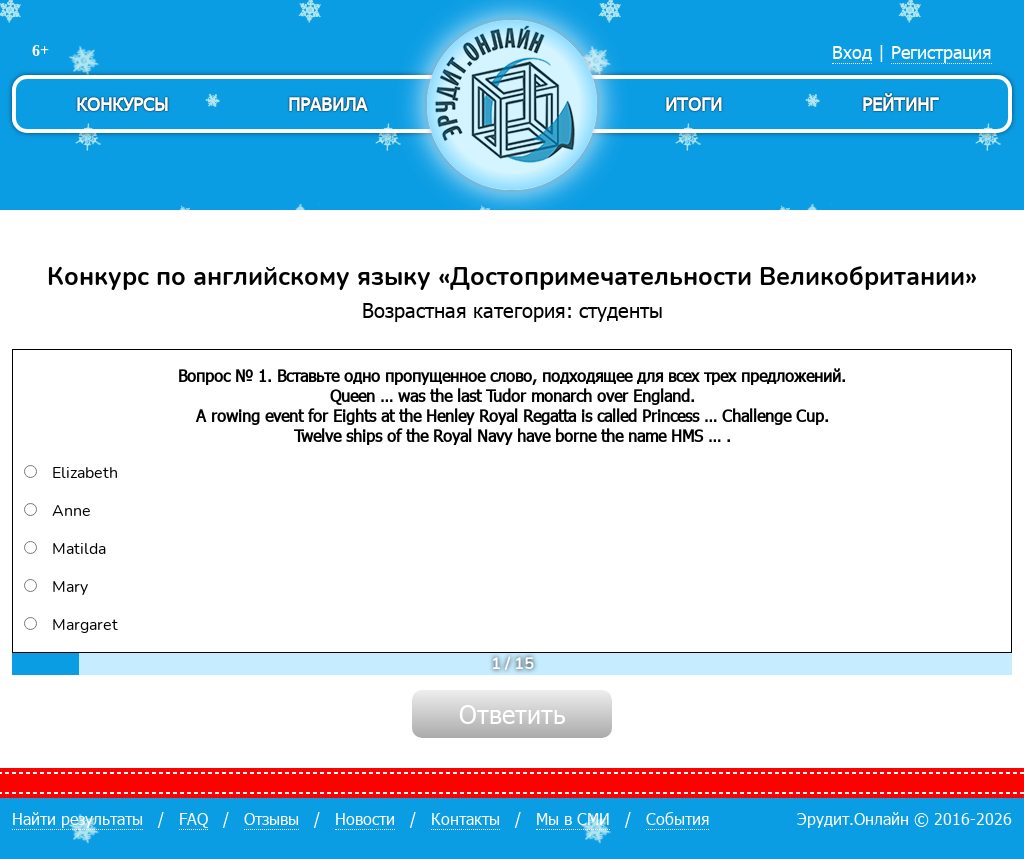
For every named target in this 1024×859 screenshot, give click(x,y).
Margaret (71, 625)
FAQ (193, 818)
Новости (365, 818)
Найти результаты (77, 818)
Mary (56, 587)
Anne (57, 511)
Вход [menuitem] (852, 51)
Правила (327, 103)
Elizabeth (71, 473)
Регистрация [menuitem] (941, 51)
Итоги (693, 103)
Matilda (65, 549)
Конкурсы (122, 103)
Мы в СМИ (573, 818)
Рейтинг (900, 103)
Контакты (465, 818)
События (677, 818)
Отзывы (271, 818)
